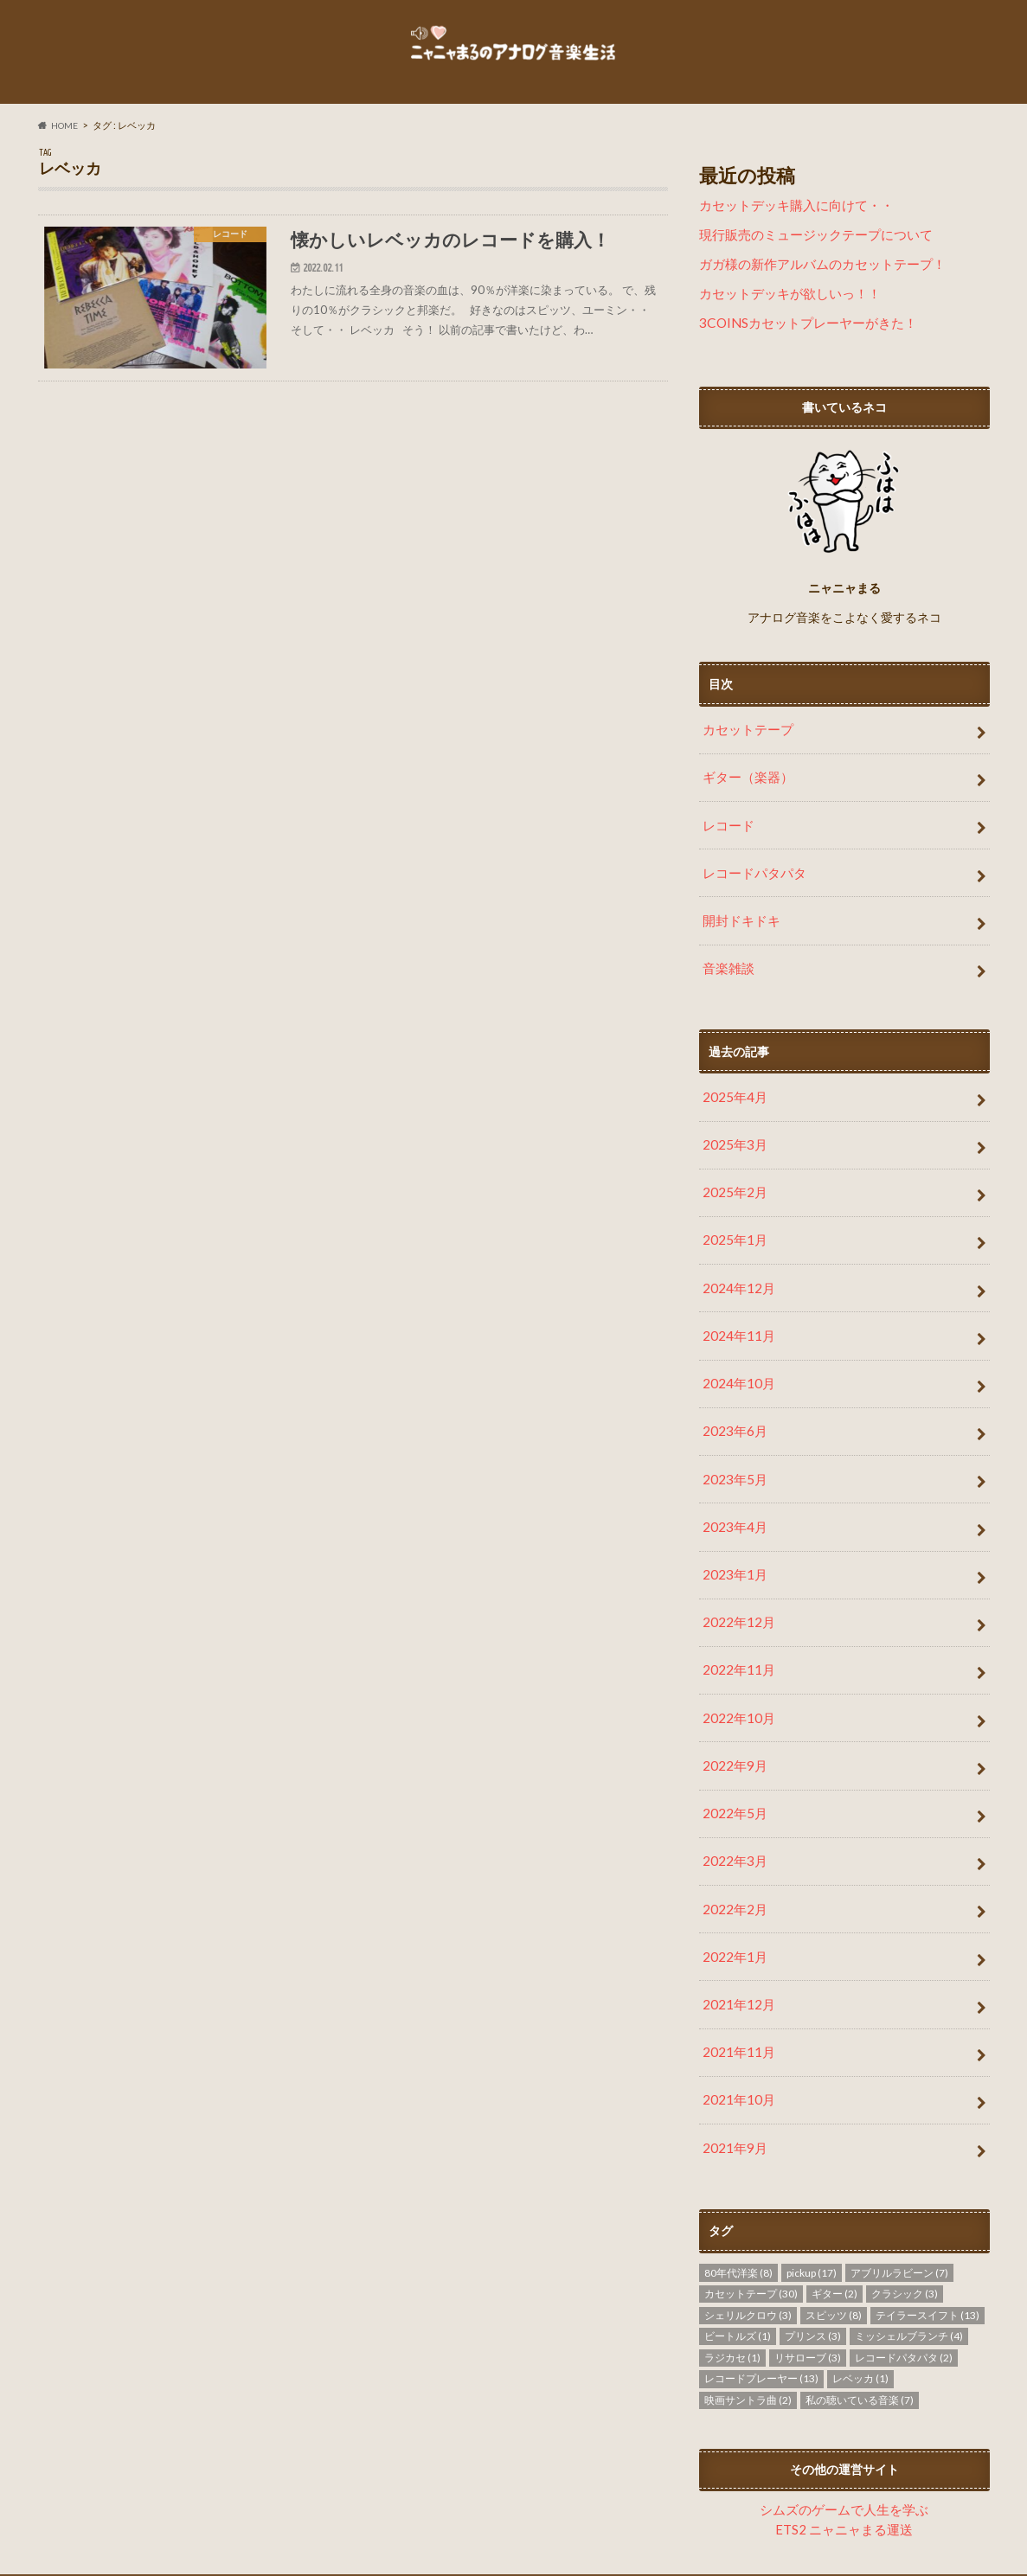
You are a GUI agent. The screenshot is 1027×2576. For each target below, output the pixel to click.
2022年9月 (732, 1708)
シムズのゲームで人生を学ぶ (844, 2423)
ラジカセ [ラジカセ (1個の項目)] (732, 2271)
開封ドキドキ (739, 916)
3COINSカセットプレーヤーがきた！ (800, 334)
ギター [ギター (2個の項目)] (834, 2208)
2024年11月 (735, 1308)
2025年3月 (732, 1131)
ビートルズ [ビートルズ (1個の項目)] (737, 2251)
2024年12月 (735, 1264)
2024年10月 (735, 1353)
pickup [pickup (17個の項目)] (811, 2187)
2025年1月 (732, 1219)
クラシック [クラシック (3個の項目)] (904, 2208)
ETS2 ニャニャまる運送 (844, 2441)
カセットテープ (745, 738)
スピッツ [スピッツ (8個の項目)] (834, 2229)
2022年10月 (735, 1663)
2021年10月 (735, 2019)
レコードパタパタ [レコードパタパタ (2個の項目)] (904, 2271)
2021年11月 (735, 1975)
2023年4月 (732, 1486)
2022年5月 (732, 1753)
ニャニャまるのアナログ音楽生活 (806, 2549)
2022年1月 (732, 1886)
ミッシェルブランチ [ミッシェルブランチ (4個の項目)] (909, 2251)
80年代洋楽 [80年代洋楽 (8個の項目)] (738, 2187)
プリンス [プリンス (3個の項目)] (813, 2251)
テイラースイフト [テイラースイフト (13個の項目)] (927, 2229)
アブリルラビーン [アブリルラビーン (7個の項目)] (899, 2187)
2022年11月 (735, 1619)
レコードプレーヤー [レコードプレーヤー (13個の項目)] (761, 2293)
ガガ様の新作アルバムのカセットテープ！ (814, 278)
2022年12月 (735, 1574)
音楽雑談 (727, 960)
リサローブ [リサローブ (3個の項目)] (807, 2271)
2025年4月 (732, 1086)
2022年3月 (732, 1797)
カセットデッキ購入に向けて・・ (790, 222)
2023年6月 (732, 1397)
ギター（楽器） (745, 783)
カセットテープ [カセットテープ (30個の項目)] (751, 2208)
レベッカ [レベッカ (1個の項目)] (860, 2293)
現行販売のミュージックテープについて (808, 250)
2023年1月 (732, 1530)
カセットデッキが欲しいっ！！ (784, 306)
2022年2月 (732, 1842)
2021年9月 (732, 2064)
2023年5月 (732, 1441)
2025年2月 (732, 1175)
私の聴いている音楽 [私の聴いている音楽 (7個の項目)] (860, 2314)
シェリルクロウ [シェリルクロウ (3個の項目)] (748, 2229)
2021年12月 (735, 1931)
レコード (727, 827)
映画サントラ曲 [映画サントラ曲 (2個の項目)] (748, 2314)
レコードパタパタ (751, 872)
